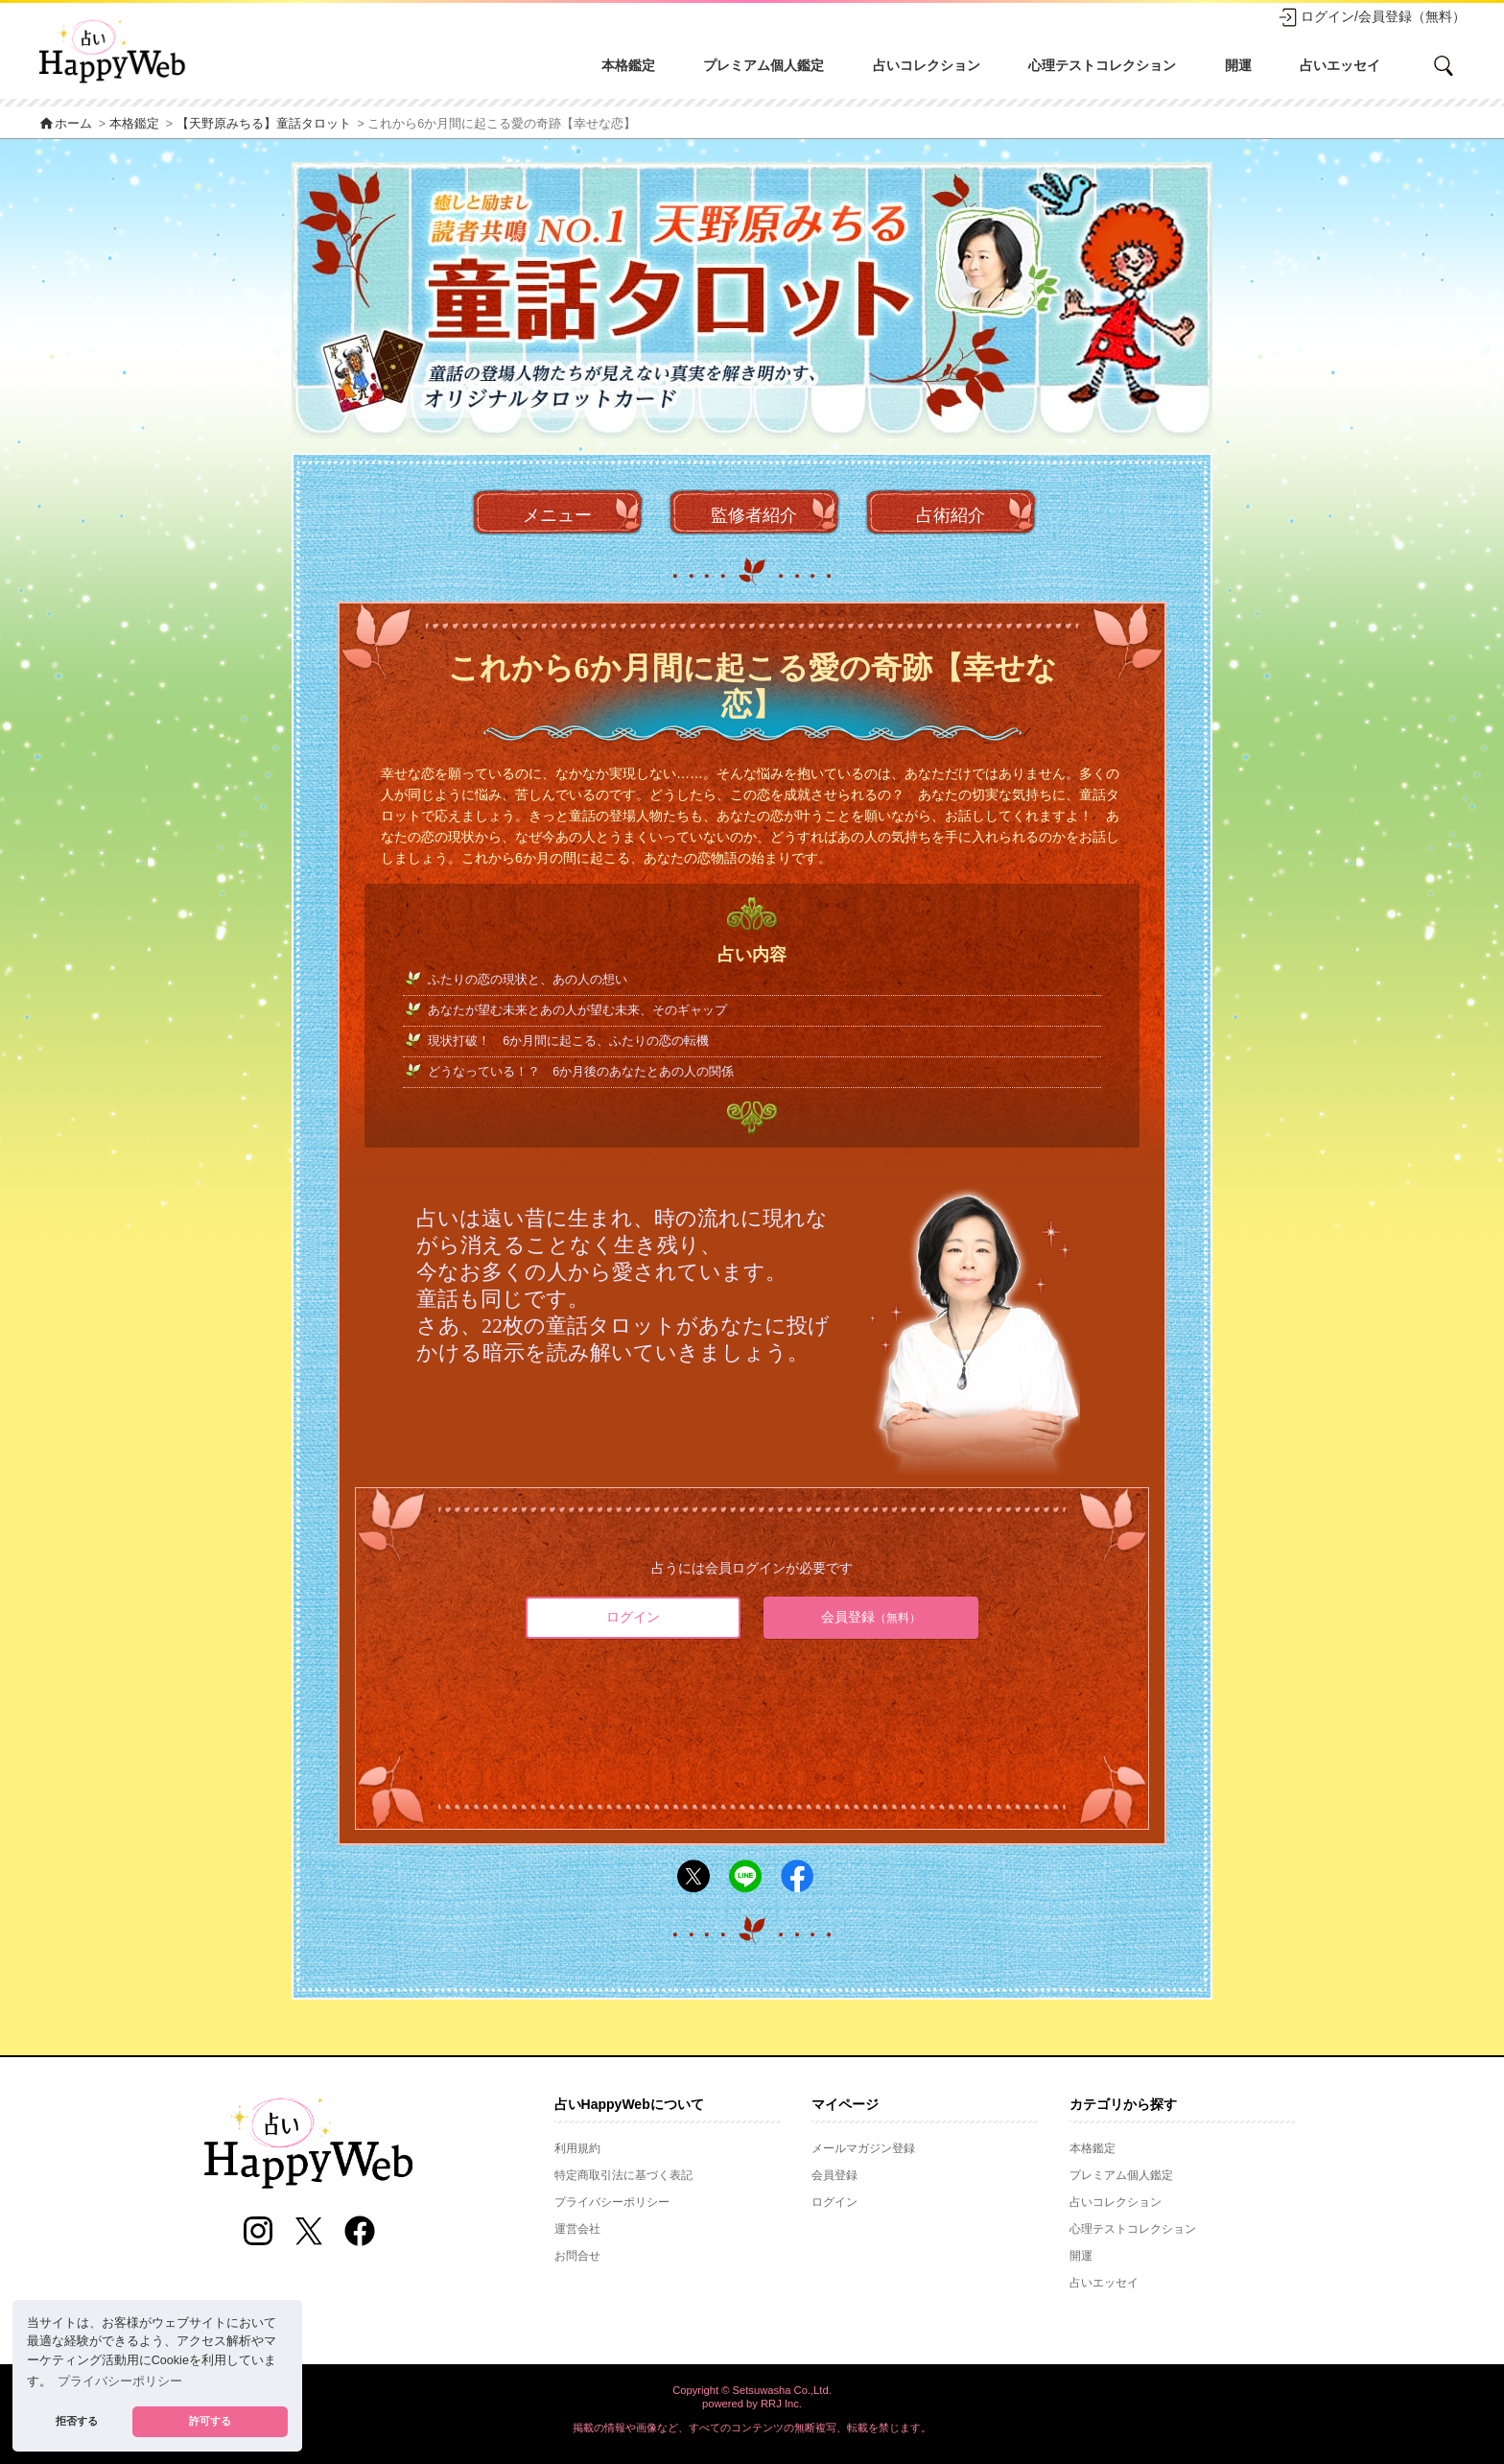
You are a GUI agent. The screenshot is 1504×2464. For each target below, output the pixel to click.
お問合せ (577, 2256)
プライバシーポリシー (612, 2202)
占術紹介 (950, 515)
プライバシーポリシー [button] (120, 2381)
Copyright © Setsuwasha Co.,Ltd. (752, 2390)
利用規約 (577, 2148)
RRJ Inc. (781, 2403)
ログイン (633, 1616)
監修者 (754, 515)
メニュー (557, 515)
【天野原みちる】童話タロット (263, 123)
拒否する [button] (77, 2421)
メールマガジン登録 (863, 2148)
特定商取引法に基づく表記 (623, 2175)
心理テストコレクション (1102, 65)
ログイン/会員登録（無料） (1372, 17)
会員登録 (871, 1616)
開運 (1238, 65)
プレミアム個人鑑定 (763, 65)
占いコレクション (926, 65)
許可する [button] (210, 2421)
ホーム (65, 123)
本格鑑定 (628, 65)
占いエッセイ (1340, 65)
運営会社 (577, 2229)
